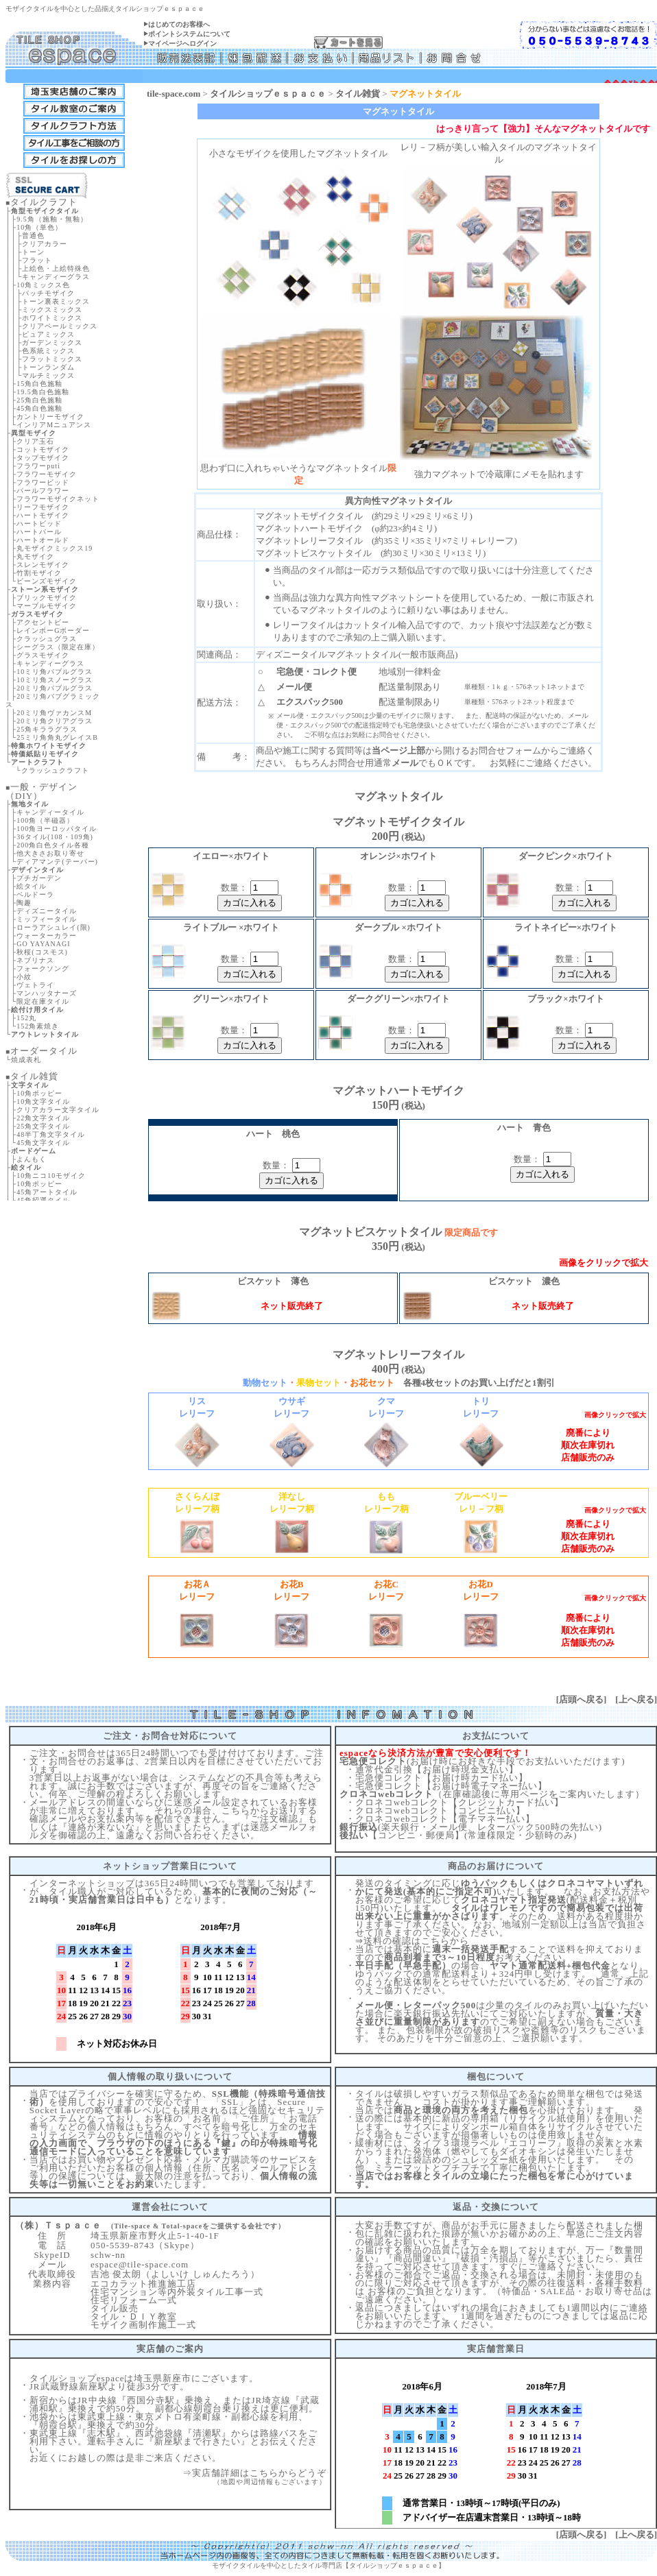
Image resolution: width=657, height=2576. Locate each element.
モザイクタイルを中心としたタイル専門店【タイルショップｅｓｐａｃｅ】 (328, 2565)
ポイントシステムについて (189, 34)
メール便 (294, 687)
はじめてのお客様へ (179, 24)
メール (405, 763)
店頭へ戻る (581, 1699)
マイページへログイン (182, 43)
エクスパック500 (310, 702)
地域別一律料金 (410, 671)
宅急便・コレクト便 (316, 671)
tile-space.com (173, 93)
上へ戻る (636, 1699)
